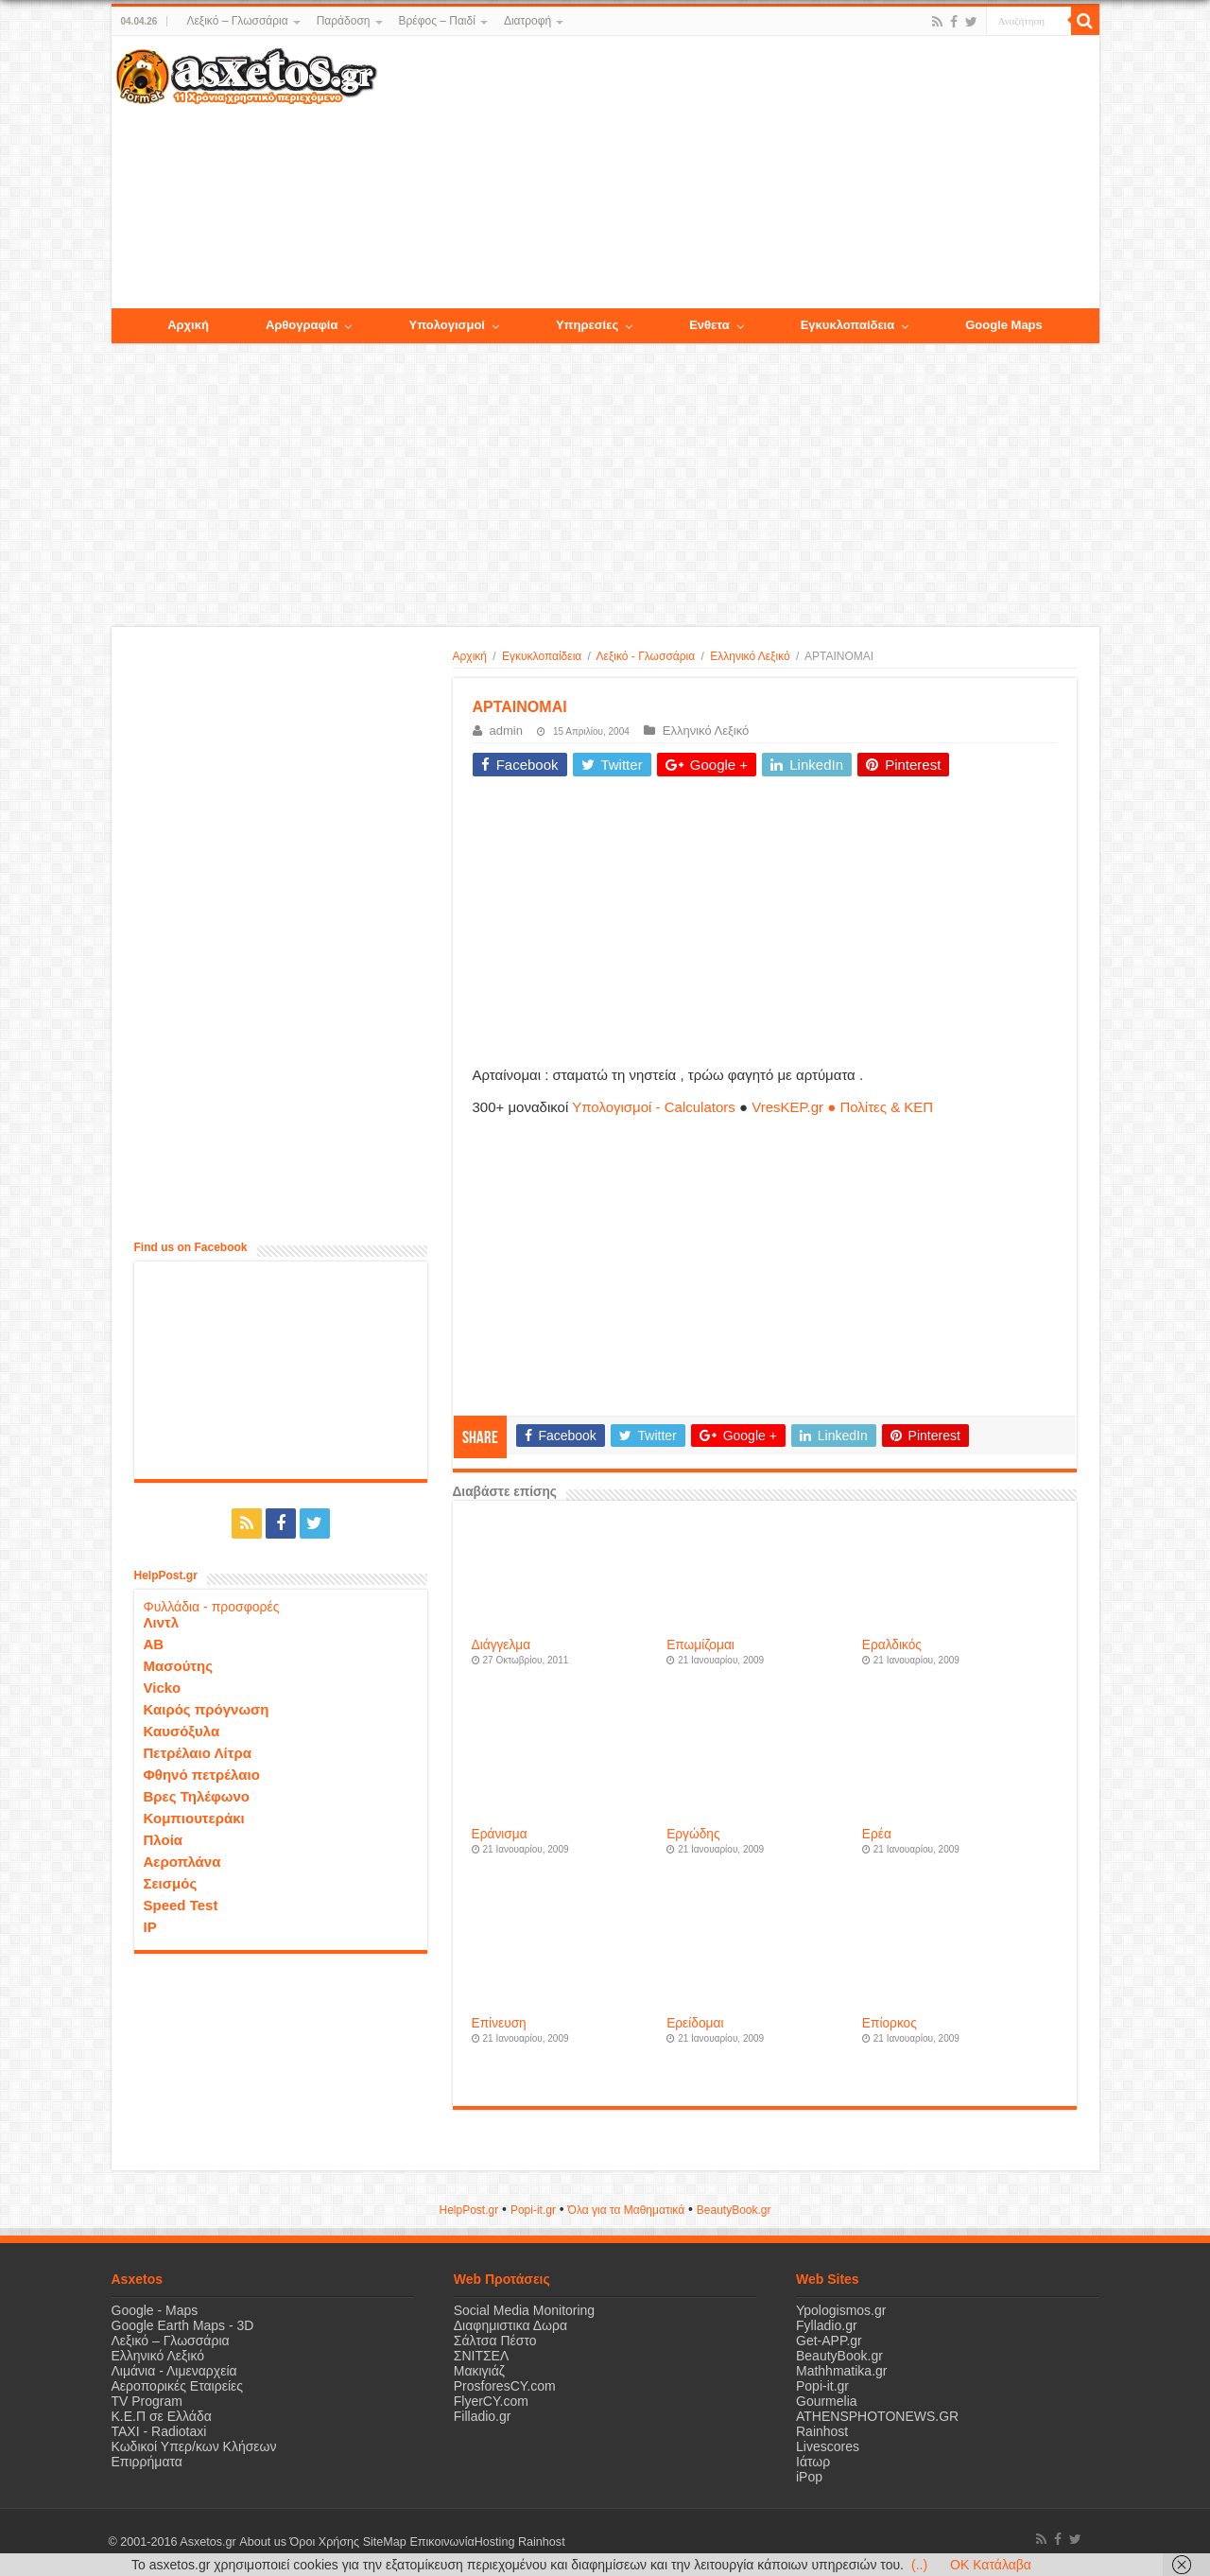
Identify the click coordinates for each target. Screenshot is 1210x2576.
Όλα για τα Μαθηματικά (626, 2210)
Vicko (163, 1688)
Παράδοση (344, 20)
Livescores (827, 2446)
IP (150, 1927)
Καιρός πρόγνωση (206, 1709)
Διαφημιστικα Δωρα (510, 2325)
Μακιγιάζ (479, 2370)
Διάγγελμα (501, 1645)
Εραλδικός (892, 1645)
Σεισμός (171, 1883)
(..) (919, 2564)
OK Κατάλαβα (990, 2564)
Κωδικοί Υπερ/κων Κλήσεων (194, 2446)
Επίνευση (499, 2023)
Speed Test (181, 1905)
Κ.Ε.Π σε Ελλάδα (162, 2416)
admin (506, 730)
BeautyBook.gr (839, 2355)
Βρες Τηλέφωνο (197, 1796)
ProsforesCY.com (505, 2385)
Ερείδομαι (694, 2023)
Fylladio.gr (826, 2325)
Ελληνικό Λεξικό (749, 656)
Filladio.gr (482, 2416)
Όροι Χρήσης (324, 2542)
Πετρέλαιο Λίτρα (197, 1753)
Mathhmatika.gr (841, 2370)
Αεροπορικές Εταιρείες (178, 2385)
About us (262, 2542)
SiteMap (384, 2542)
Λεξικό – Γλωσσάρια (236, 20)
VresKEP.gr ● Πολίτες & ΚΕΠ (842, 1107)
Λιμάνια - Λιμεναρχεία (174, 2370)
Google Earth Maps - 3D (183, 2325)
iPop (809, 2476)
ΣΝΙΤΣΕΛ (482, 2355)
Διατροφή (527, 20)
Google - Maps (155, 2310)
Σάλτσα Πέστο (495, 2340)
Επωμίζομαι (700, 1645)
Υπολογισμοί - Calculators (653, 1107)
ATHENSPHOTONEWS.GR (877, 2416)
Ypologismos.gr (841, 2310)
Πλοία (163, 1840)
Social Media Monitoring (524, 2310)
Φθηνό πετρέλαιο (202, 1775)
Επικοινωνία (441, 2542)
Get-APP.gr (829, 2340)
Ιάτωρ (813, 2461)
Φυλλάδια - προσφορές (212, 1606)
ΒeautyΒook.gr (734, 2210)
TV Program (147, 2401)
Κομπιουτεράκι (194, 1818)
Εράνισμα (499, 1834)
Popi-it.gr (533, 2210)
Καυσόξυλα (182, 1731)
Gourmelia (826, 2401)
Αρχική (470, 656)
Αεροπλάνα (182, 1862)
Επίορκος (889, 2023)
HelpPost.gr (468, 2210)
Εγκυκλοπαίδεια (541, 656)
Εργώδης (692, 1834)
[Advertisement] (737, 173)
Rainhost (822, 2431)
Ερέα (876, 1834)
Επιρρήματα (147, 2461)
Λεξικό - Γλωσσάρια (646, 656)
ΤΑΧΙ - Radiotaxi (159, 2431)
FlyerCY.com (491, 2401)
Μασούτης (179, 1666)
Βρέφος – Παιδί (437, 20)
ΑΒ (154, 1644)
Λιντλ (162, 1622)
